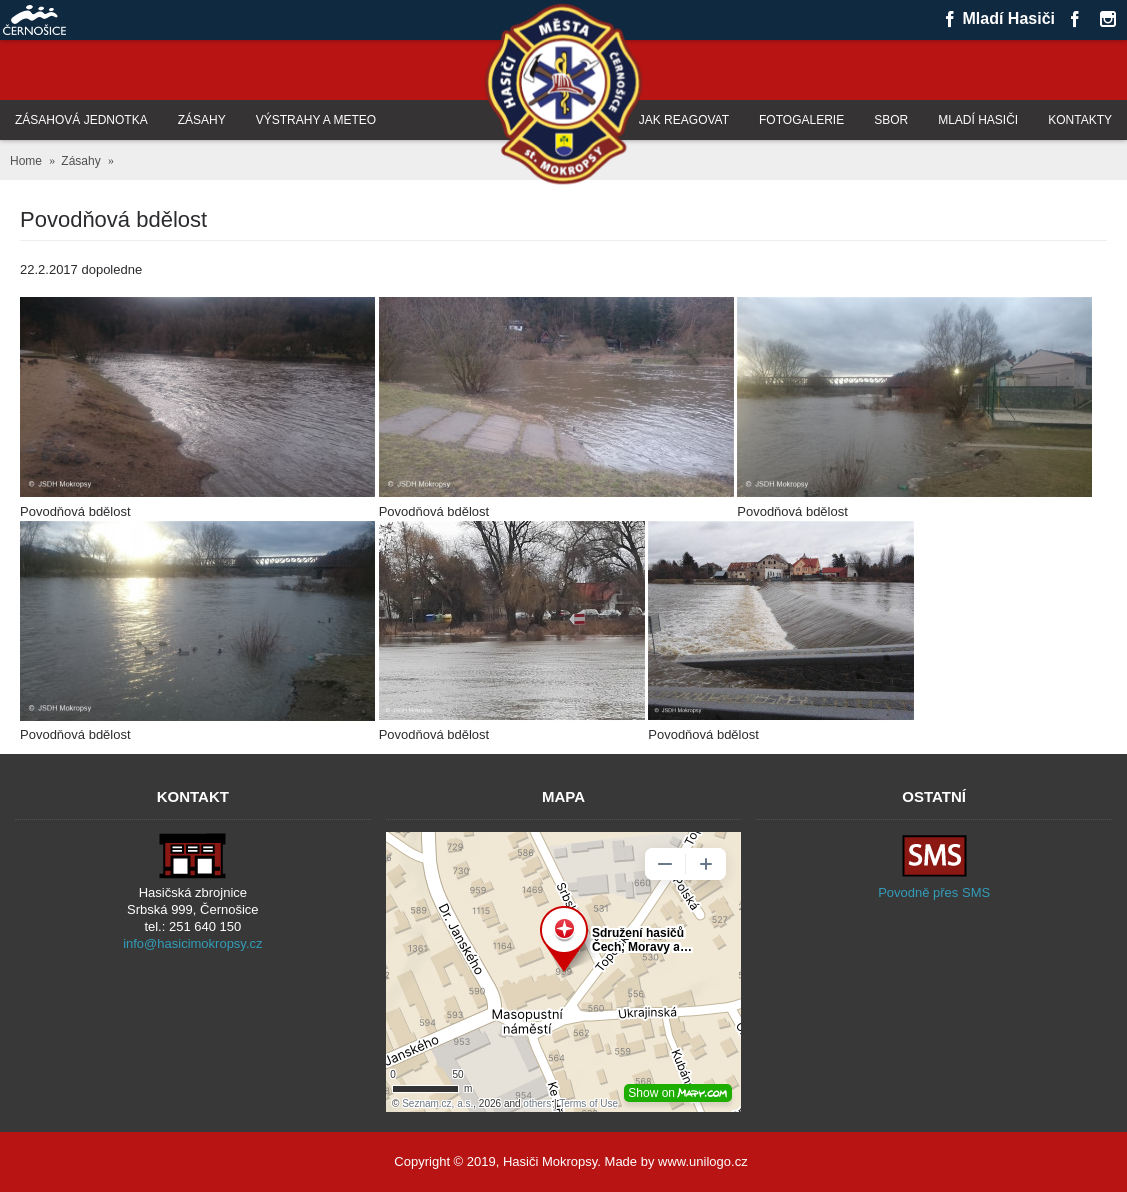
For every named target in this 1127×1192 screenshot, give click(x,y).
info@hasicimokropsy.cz (192, 943)
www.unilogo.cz (703, 1161)
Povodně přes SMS (934, 892)
